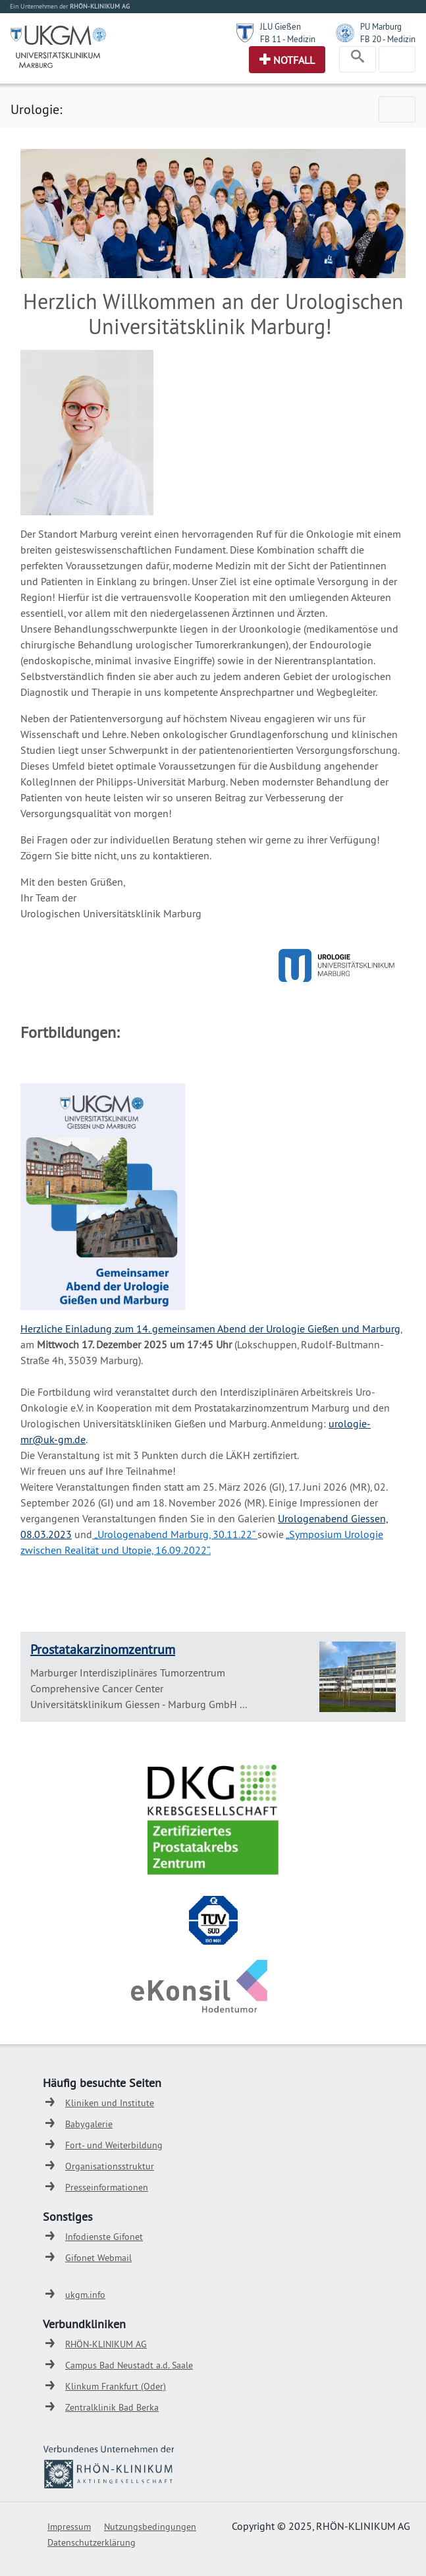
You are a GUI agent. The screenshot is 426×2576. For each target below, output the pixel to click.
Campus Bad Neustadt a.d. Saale (129, 2365)
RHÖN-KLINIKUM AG (106, 2344)
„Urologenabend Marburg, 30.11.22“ (174, 1534)
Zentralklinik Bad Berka (112, 2407)
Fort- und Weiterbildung (114, 2145)
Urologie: (36, 109)
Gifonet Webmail (98, 2258)
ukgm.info (85, 2295)
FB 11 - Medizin (287, 39)
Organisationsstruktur (109, 2166)
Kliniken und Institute (109, 2103)
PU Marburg (381, 26)
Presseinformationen (106, 2187)
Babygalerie (89, 2124)
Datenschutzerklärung (91, 2542)
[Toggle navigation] (357, 59)
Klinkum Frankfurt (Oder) (115, 2386)
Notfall (294, 60)
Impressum (69, 2527)
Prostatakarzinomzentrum (102, 1649)
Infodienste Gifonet (104, 2237)
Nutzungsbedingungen (150, 2527)
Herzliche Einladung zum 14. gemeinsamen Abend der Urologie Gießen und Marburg (210, 1328)
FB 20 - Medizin (387, 39)
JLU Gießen (280, 26)
